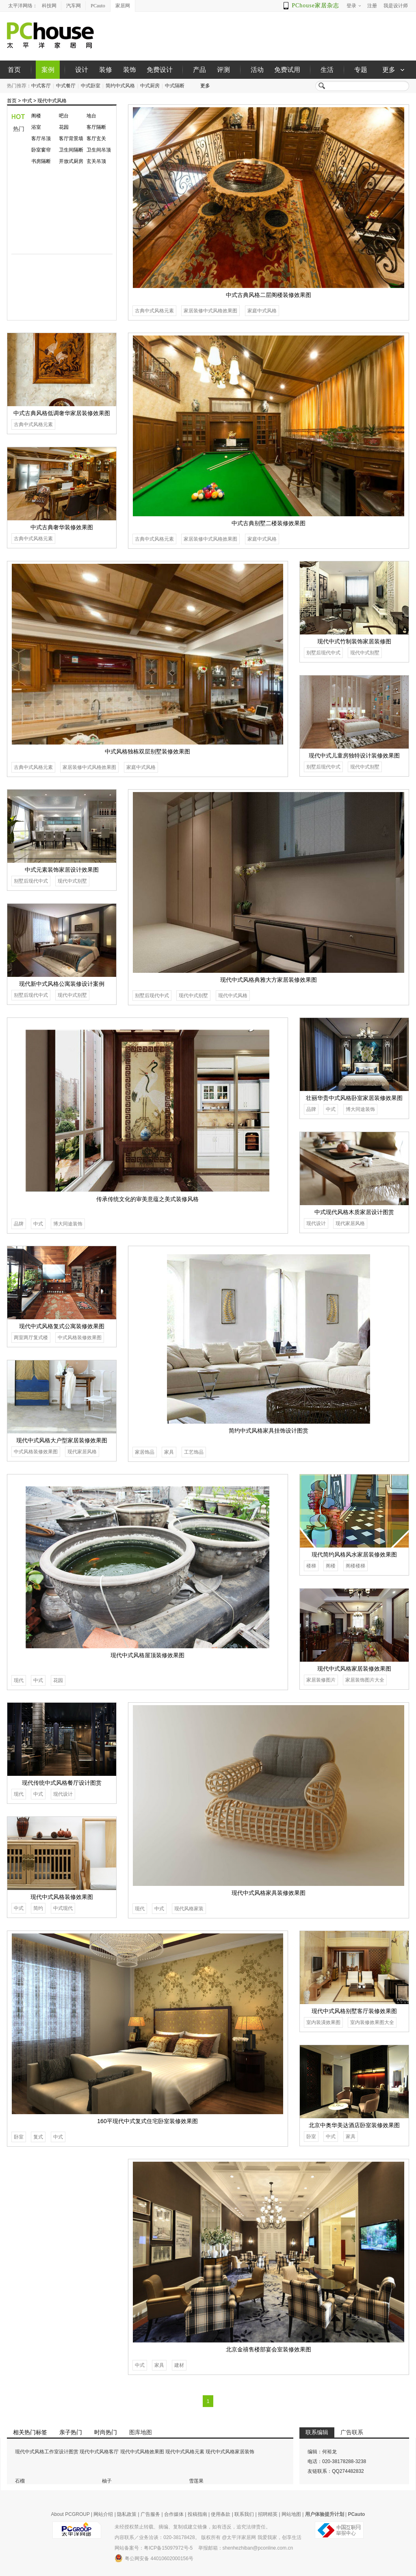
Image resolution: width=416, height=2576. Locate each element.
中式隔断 (174, 86)
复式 (38, 2137)
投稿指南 (197, 2514)
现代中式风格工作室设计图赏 (46, 2452)
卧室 (19, 2137)
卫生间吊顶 (99, 150)
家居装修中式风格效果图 (210, 311)
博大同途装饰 (67, 1224)
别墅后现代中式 (323, 653)
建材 (179, 2365)
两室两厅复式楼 (31, 1337)
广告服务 (150, 2514)
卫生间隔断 (71, 150)
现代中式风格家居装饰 (230, 2452)
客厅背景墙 (71, 138)
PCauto (98, 6)
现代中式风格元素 (184, 2452)
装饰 (129, 69)
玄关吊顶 (96, 161)
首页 (14, 69)
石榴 (20, 2481)
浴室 (36, 127)
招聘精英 (267, 2514)
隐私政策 (126, 2514)
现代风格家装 (189, 1908)
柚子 (107, 2481)
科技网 (49, 6)
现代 (19, 1680)
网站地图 (291, 2514)
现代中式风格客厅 (99, 2452)
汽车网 (73, 6)
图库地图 (140, 2432)
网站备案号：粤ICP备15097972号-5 (154, 2548)
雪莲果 (196, 2481)
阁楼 (36, 116)
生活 (327, 69)
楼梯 (311, 1566)
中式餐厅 (66, 86)
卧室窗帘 (41, 150)
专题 (360, 69)
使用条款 (220, 2514)
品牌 (19, 1224)
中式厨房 (150, 86)
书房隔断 (41, 161)
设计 (81, 69)
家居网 (122, 6)
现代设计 (316, 1223)
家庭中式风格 (262, 311)
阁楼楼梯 (355, 1566)
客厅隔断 (96, 127)
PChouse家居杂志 (315, 5)
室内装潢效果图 (323, 2022)
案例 (47, 69)
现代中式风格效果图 (142, 2452)
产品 (199, 69)
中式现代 (63, 1908)
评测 (223, 69)
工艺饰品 (194, 1452)
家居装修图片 (321, 1680)
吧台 (64, 116)
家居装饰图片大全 (364, 1680)
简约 (38, 1908)
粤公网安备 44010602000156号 (154, 2558)
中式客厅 (41, 86)
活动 (257, 69)
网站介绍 (103, 2514)
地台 (91, 116)
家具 (169, 1452)
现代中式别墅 (364, 653)
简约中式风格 (120, 86)
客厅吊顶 (41, 138)
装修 (105, 69)
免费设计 (160, 69)
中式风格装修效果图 (80, 1337)
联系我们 (244, 2514)
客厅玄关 (96, 138)
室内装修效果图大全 (372, 2022)
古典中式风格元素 (154, 311)
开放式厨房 (71, 161)
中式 (27, 101)
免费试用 (287, 69)
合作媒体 (174, 2514)
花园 (64, 127)
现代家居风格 (350, 1223)
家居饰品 (144, 1452)
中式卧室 (90, 86)
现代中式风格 (52, 101)
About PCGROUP (70, 2514)
